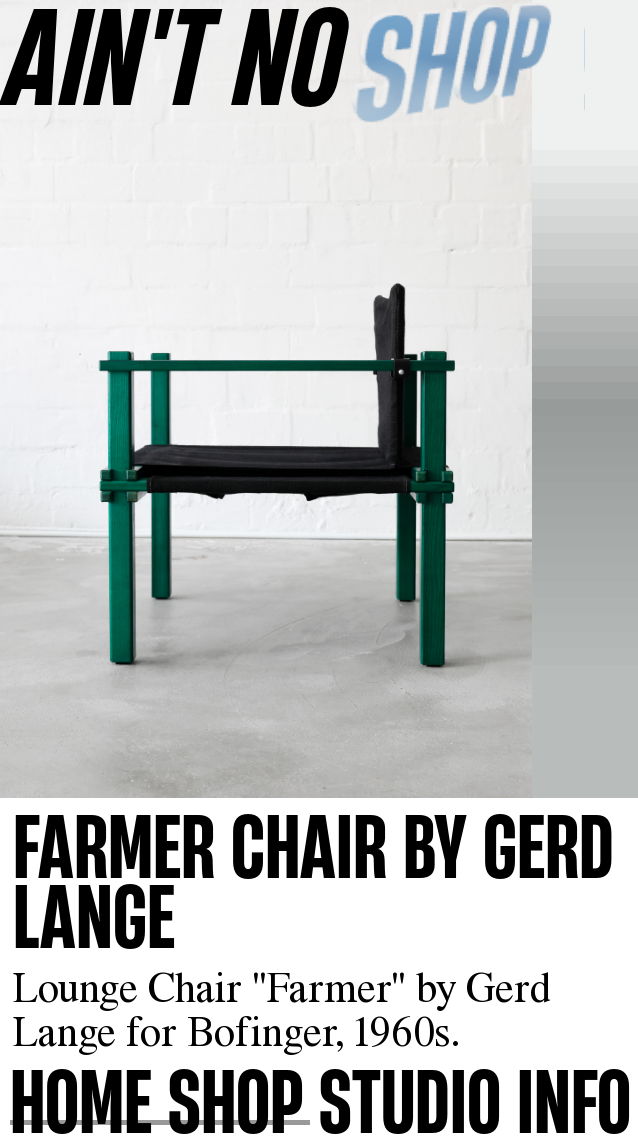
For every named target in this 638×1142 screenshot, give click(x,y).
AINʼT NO (175, 55)
